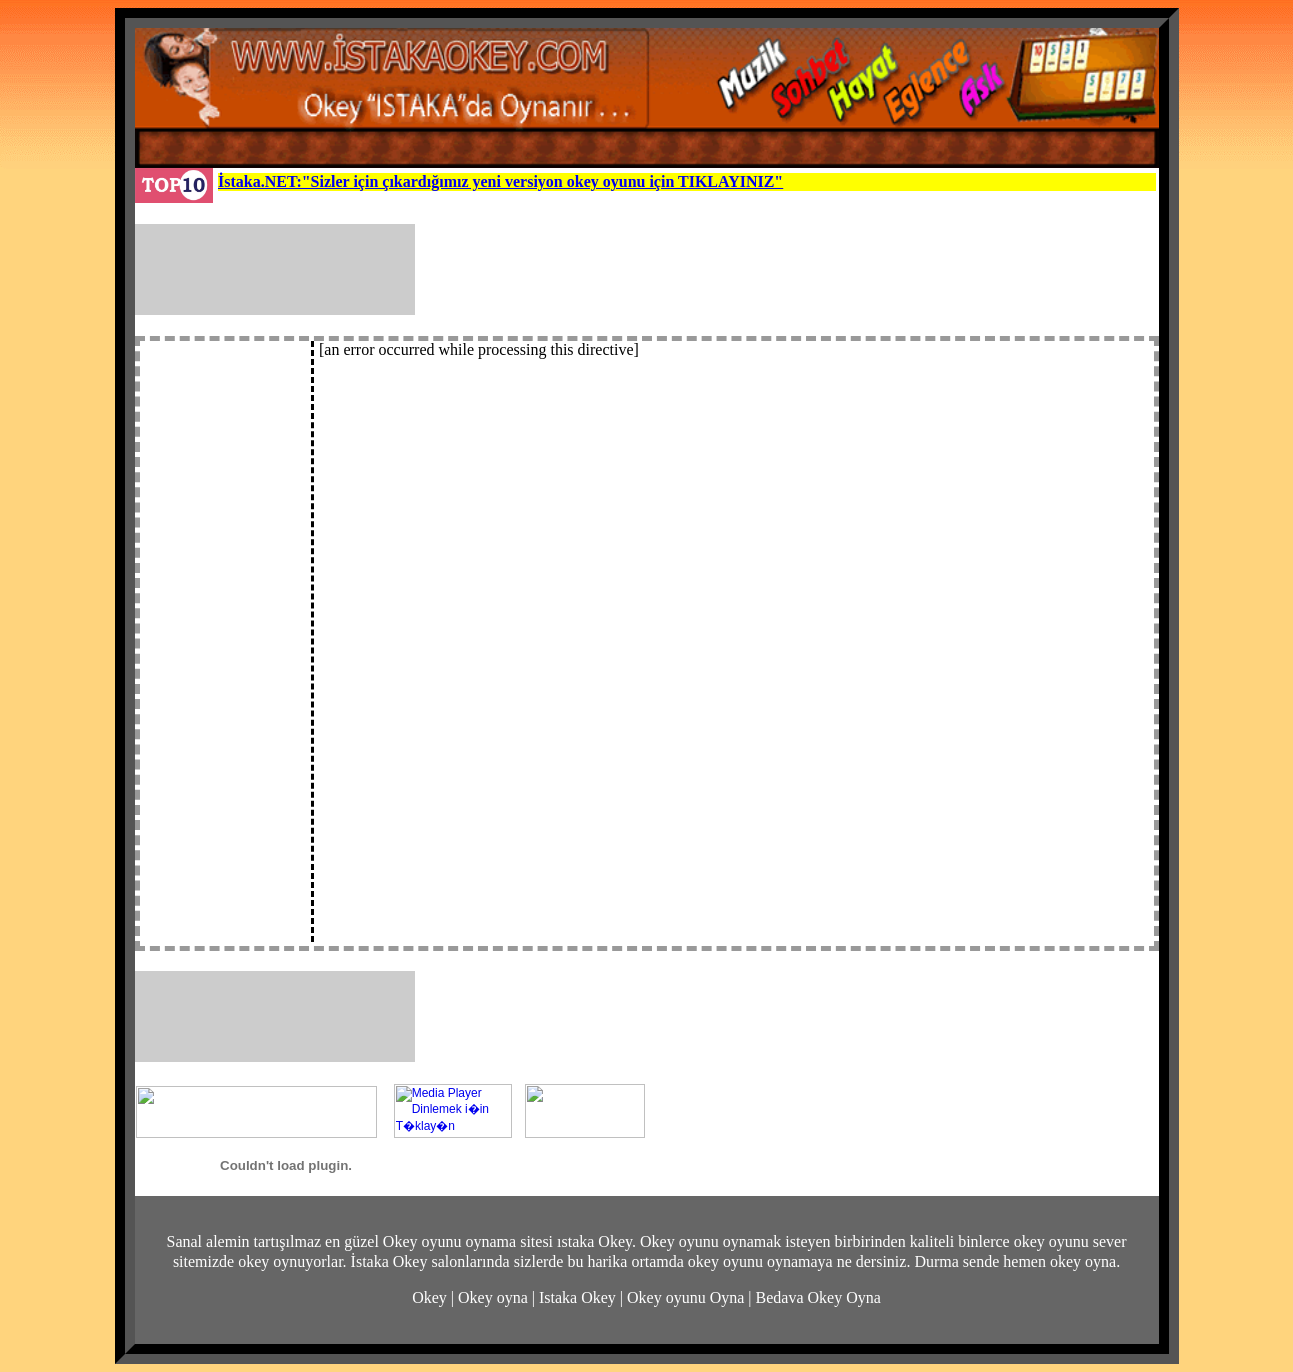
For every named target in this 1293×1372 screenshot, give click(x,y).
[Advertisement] (793, 269)
